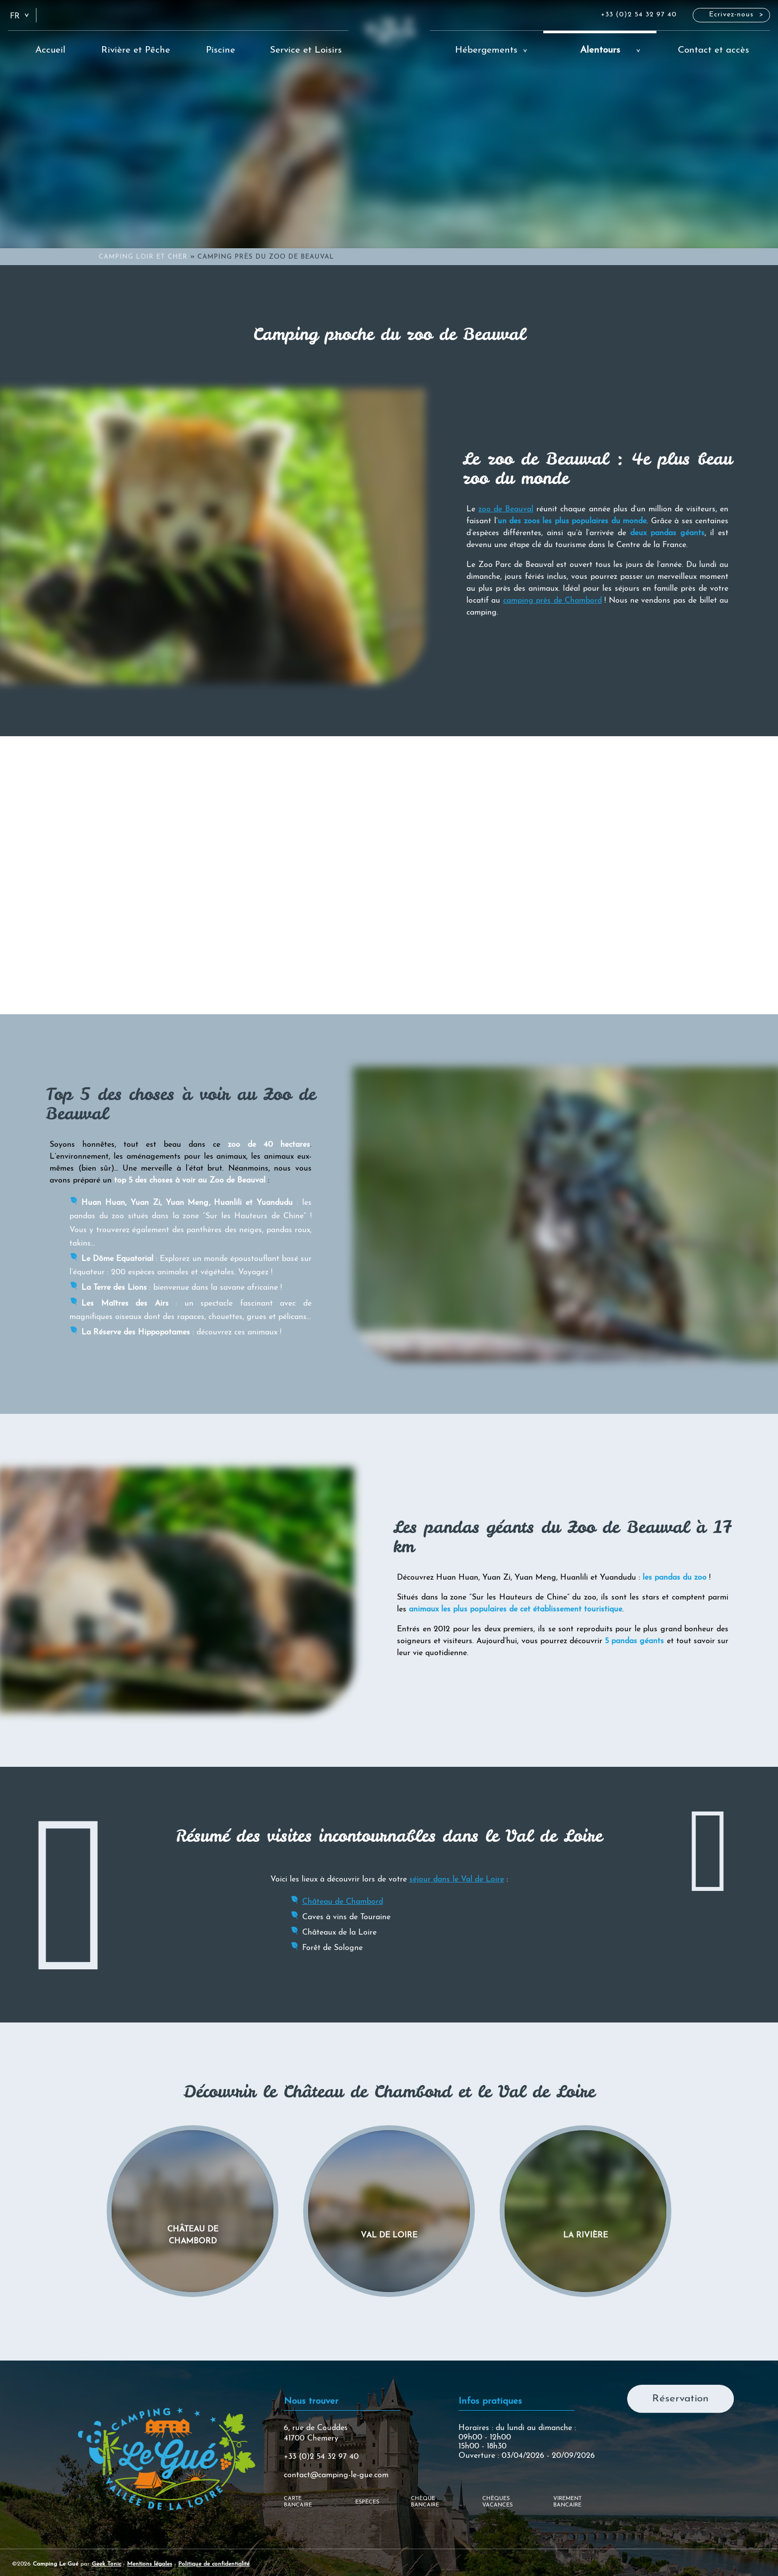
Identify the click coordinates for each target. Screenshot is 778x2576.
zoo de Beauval (505, 509)
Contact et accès (713, 50)
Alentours (600, 50)
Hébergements (486, 50)
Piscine (220, 50)
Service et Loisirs (306, 50)
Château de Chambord (342, 1902)
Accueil (50, 50)
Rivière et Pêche (135, 50)
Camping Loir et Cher (143, 257)
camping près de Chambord (552, 601)
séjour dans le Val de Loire (456, 1879)
